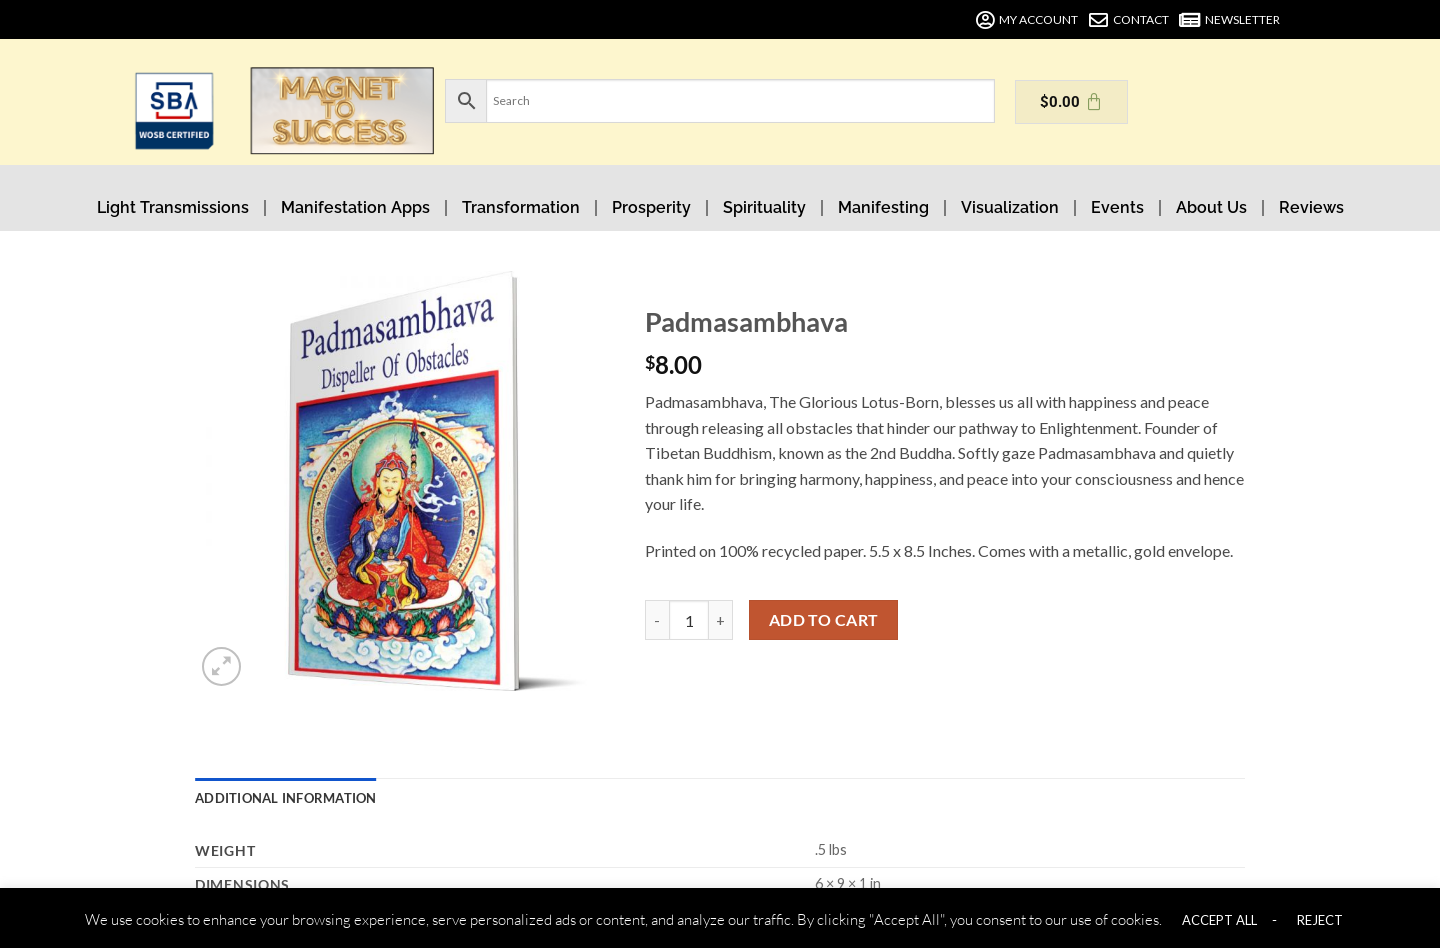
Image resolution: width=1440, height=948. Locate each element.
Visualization (1010, 207)
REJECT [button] (1320, 920)
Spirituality (764, 207)
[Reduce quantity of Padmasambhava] (657, 620)
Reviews (1311, 207)
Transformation (521, 207)
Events (1117, 207)
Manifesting (883, 207)
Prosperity (651, 207)
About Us (1211, 207)
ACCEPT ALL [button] (1219, 920)
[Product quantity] (689, 620)
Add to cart (824, 620)
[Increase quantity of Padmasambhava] (721, 620)
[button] (221, 666)
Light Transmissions (173, 207)
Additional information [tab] (286, 798)
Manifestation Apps (355, 207)
